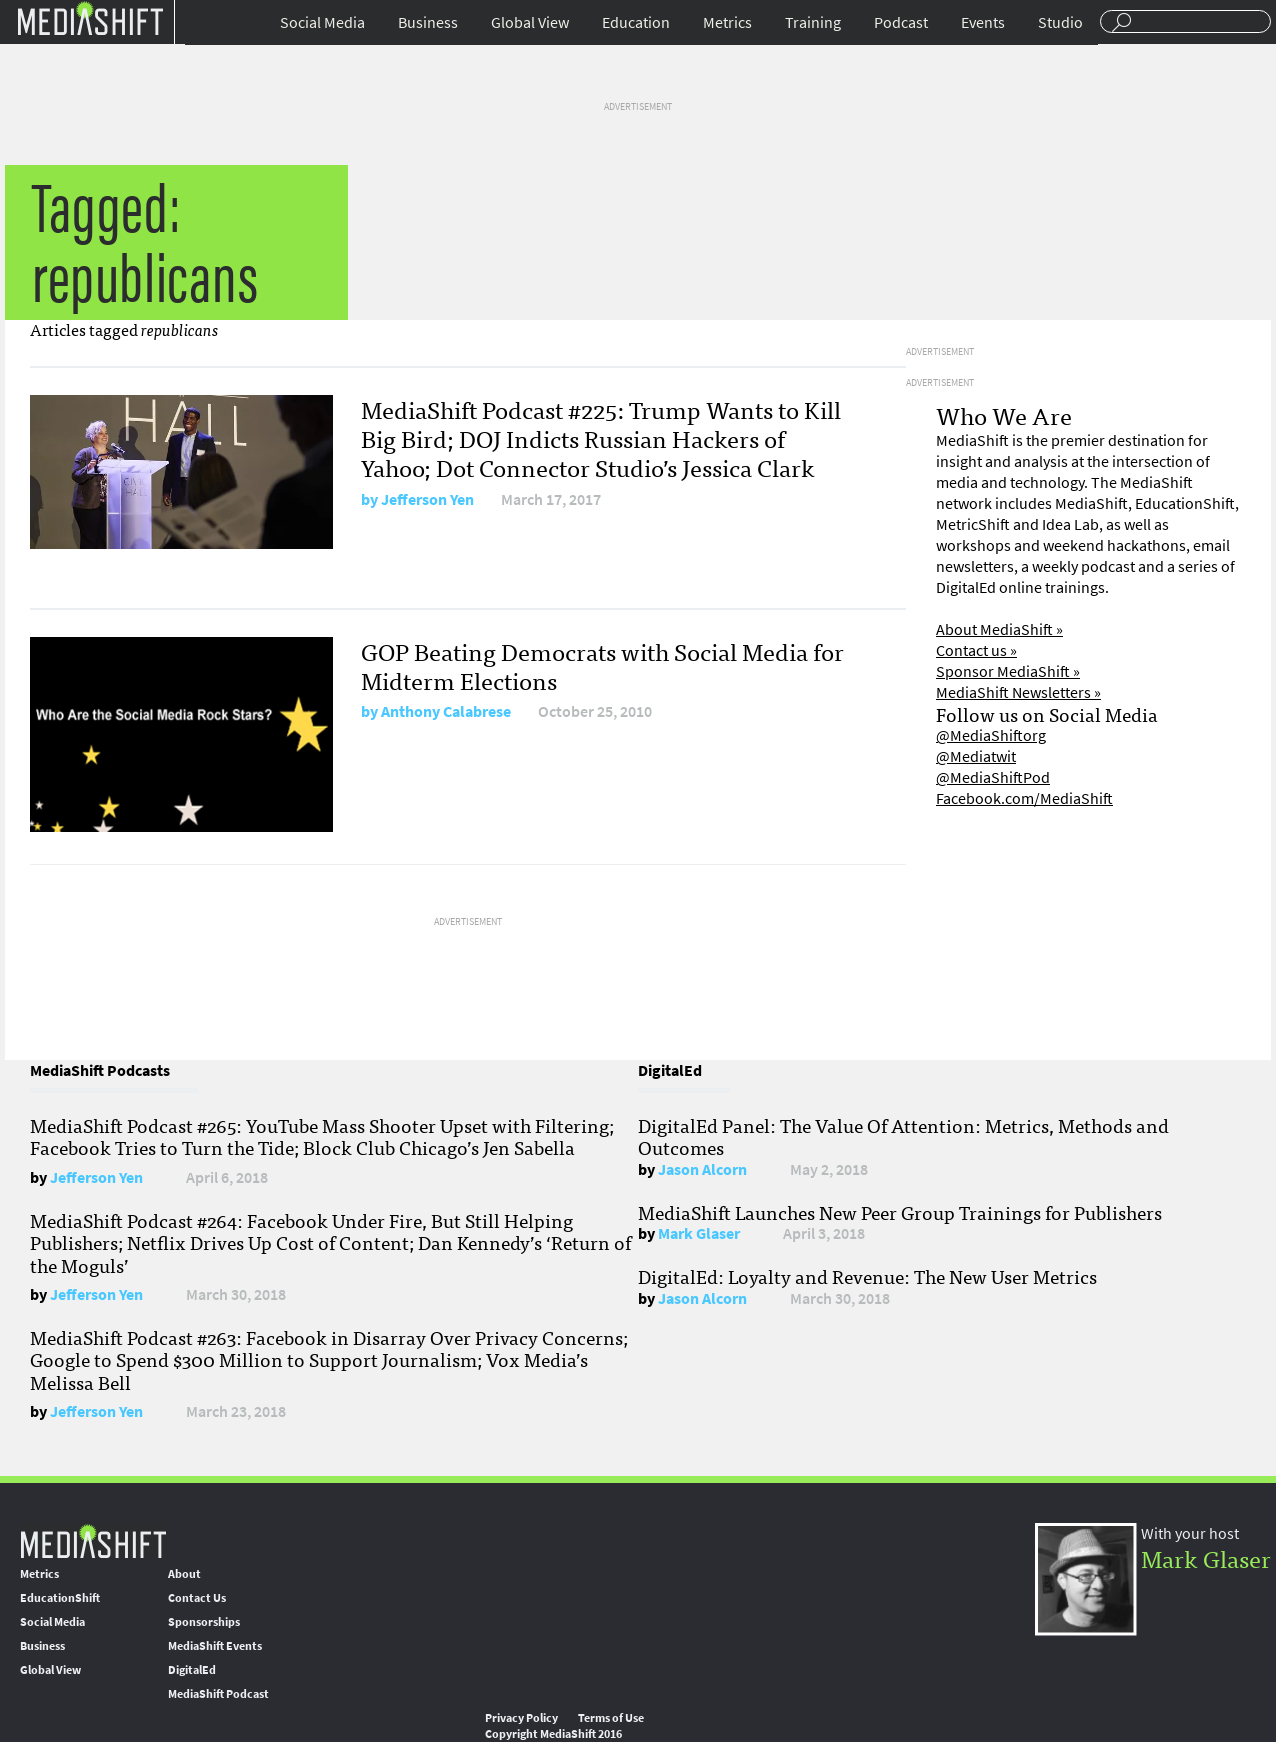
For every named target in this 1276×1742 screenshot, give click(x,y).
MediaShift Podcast (218, 1694)
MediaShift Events (215, 1646)
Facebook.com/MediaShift (1024, 798)
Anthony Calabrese (446, 711)
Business (428, 22)
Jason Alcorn (702, 1169)
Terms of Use (611, 1718)
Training (813, 22)
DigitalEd (192, 1670)
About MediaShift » (999, 629)
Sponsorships (204, 1622)
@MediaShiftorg (991, 735)
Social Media (322, 22)
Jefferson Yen (427, 499)
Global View (530, 22)
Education (636, 22)
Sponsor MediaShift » (1008, 671)
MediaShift (93, 1540)
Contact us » (976, 650)
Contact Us (197, 1598)
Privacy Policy (521, 1718)
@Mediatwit (976, 756)
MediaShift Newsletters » (1018, 692)
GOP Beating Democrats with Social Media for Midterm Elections (602, 665)
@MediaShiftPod (993, 777)
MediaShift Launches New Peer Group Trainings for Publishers (900, 1212)
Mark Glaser (699, 1233)
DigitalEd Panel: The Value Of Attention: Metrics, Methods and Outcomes (903, 1136)
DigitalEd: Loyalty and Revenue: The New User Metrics (867, 1276)
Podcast (901, 22)
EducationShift (60, 1598)
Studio (1060, 22)
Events (983, 22)
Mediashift (90, 17)
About (184, 1574)
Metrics (727, 22)
